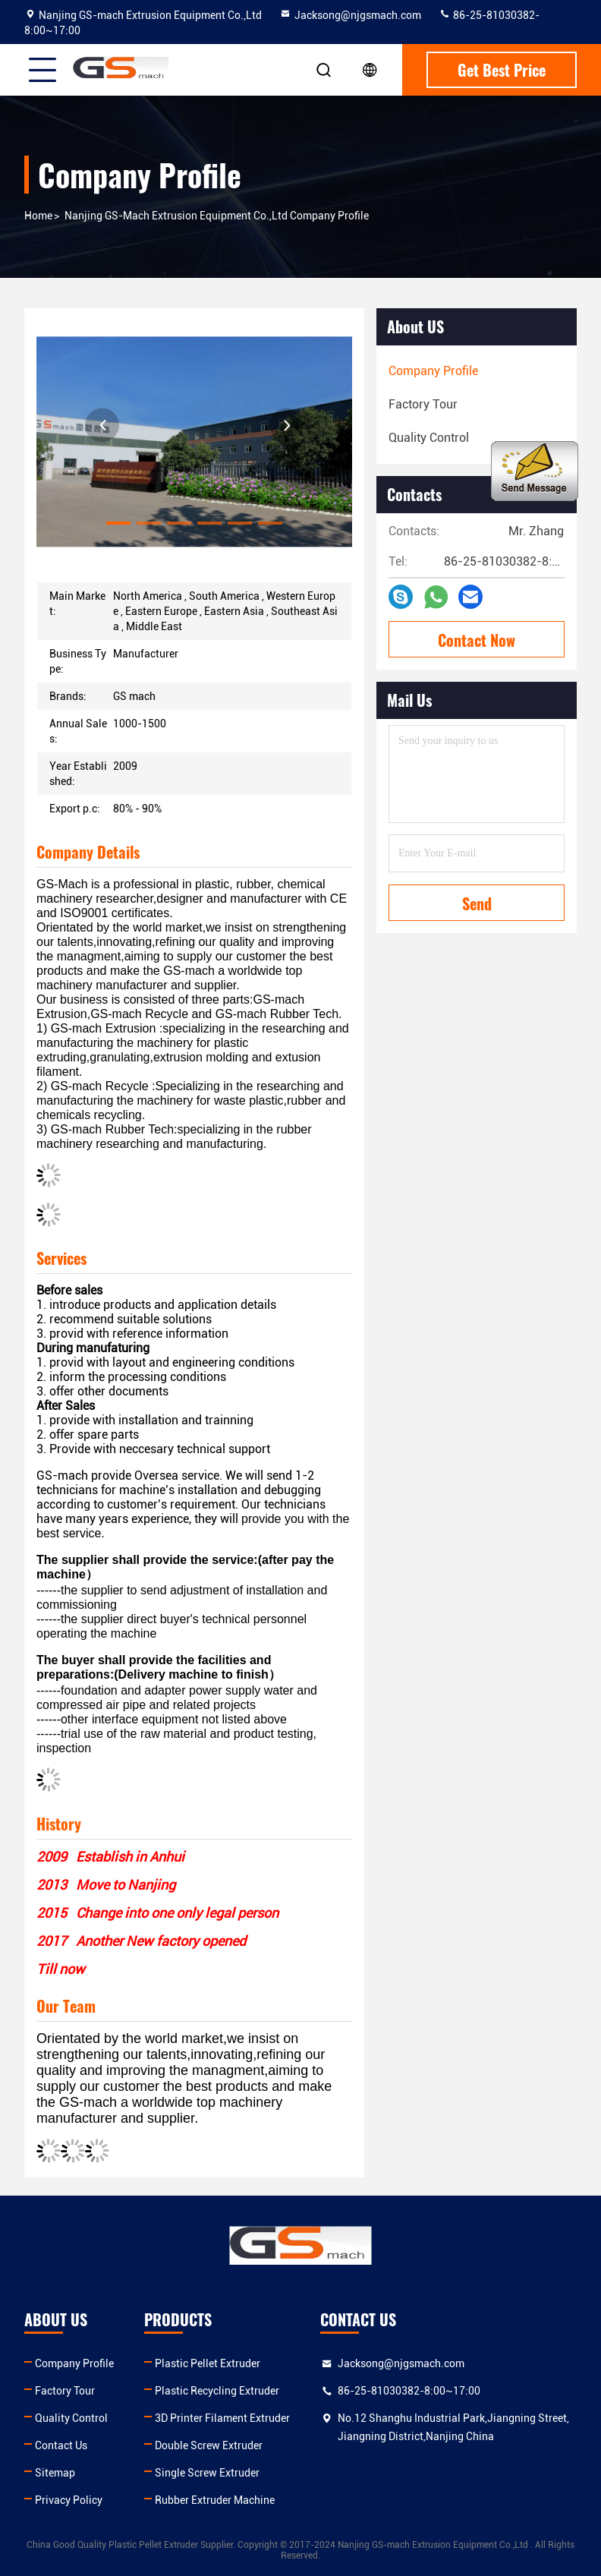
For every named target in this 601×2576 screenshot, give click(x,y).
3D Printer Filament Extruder (222, 2418)
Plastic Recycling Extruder (217, 2391)
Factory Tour (65, 2391)
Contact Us (61, 2445)
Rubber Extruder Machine (215, 2500)
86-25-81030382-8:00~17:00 (409, 2391)
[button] (118, 523)
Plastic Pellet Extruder (207, 2363)
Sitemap (55, 2473)
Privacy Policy (68, 2500)
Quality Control (71, 2418)
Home (38, 216)
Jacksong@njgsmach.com (350, 15)
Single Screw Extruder (207, 2473)
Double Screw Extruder (209, 2445)
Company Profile (74, 2363)
